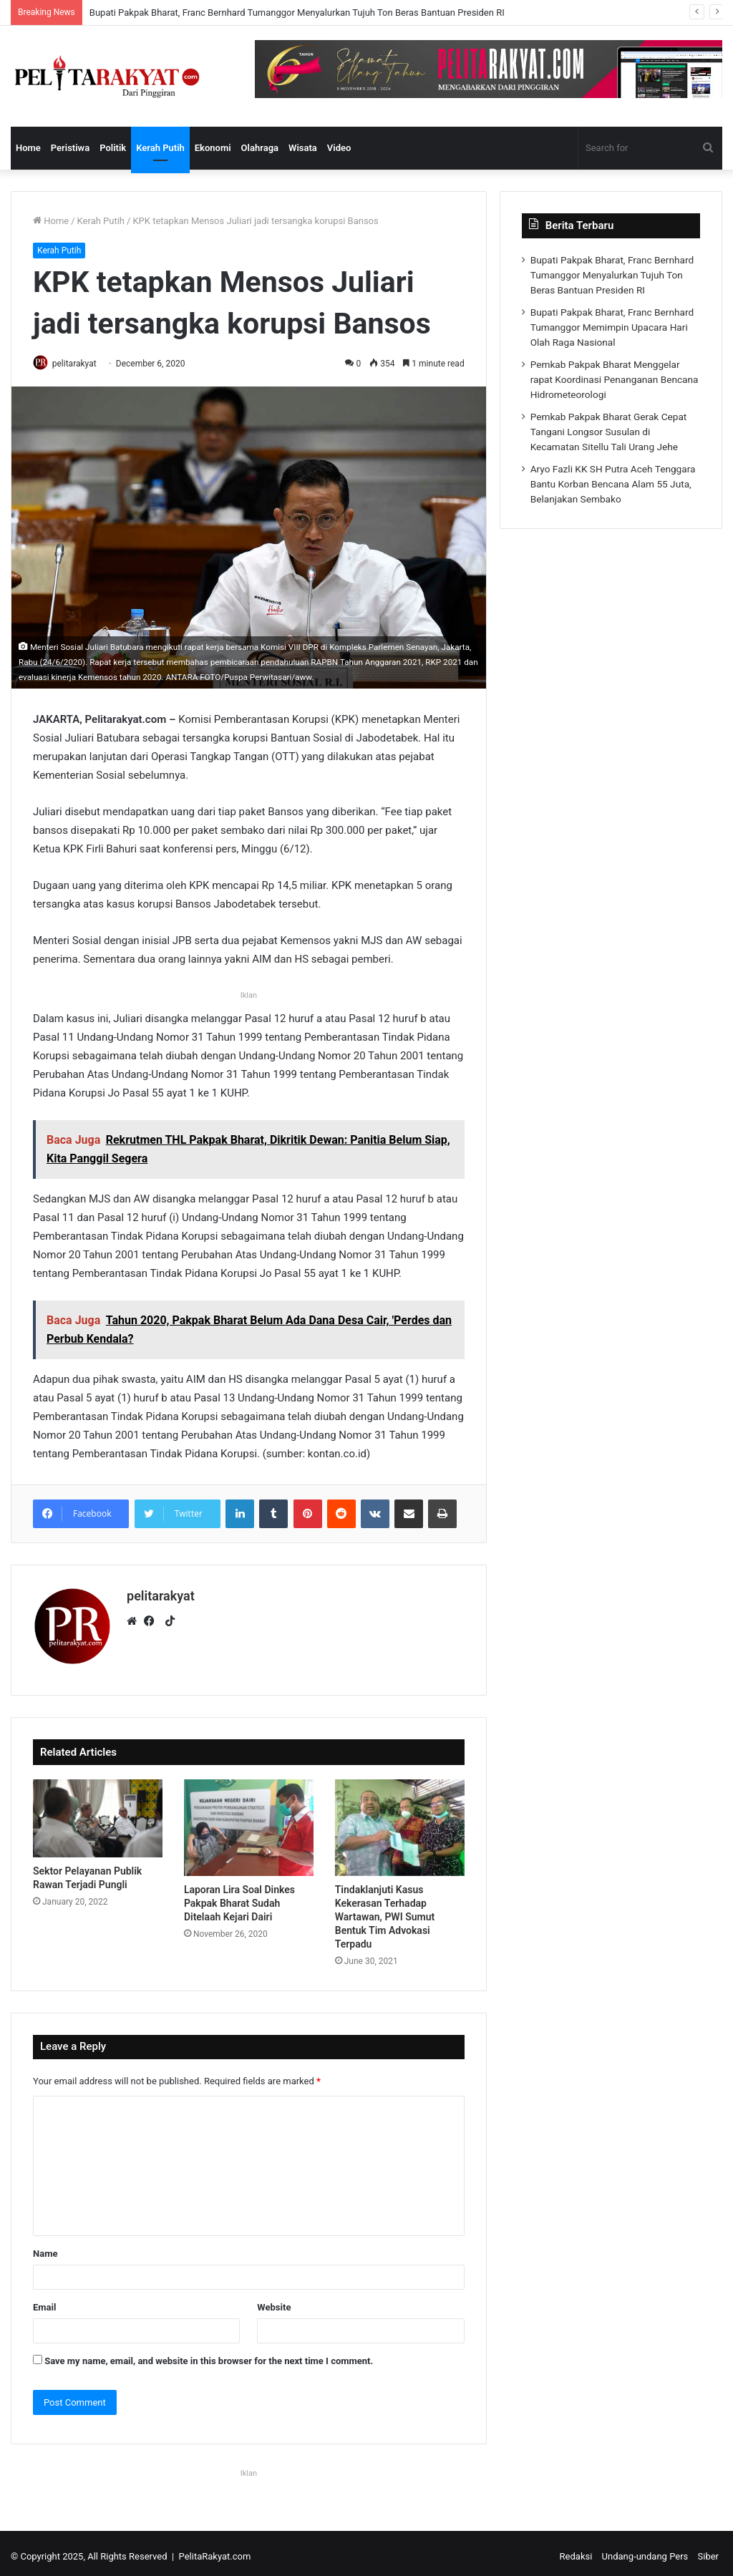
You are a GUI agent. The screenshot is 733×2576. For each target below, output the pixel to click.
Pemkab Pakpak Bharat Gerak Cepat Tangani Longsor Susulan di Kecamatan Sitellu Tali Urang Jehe (608, 431)
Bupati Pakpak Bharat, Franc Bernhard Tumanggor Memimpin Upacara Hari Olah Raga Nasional (612, 327)
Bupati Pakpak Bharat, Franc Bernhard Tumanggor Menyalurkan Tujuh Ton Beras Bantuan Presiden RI (297, 12)
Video (339, 147)
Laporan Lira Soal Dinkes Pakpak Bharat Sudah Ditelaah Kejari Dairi (239, 1897)
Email (44, 2301)
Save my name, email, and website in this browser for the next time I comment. (208, 2355)
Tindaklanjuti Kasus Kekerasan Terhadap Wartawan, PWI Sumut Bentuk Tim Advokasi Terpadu (385, 1911)
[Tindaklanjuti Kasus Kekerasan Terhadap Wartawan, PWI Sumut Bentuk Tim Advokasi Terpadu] (400, 1822)
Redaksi (576, 2550)
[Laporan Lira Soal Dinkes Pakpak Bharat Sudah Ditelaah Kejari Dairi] (249, 1822)
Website (274, 2301)
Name (45, 2247)
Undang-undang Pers (645, 2550)
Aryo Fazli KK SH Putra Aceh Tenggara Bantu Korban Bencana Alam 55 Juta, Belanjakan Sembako (613, 484)
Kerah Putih (160, 147)
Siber (708, 2550)
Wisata (302, 147)
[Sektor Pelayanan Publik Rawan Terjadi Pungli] (97, 1813)
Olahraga (259, 147)
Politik (112, 147)
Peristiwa (70, 147)
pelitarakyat (81, 364)
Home (28, 147)
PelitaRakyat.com (215, 2550)
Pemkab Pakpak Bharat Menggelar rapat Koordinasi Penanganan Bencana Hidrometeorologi (614, 379)
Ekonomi (213, 147)
